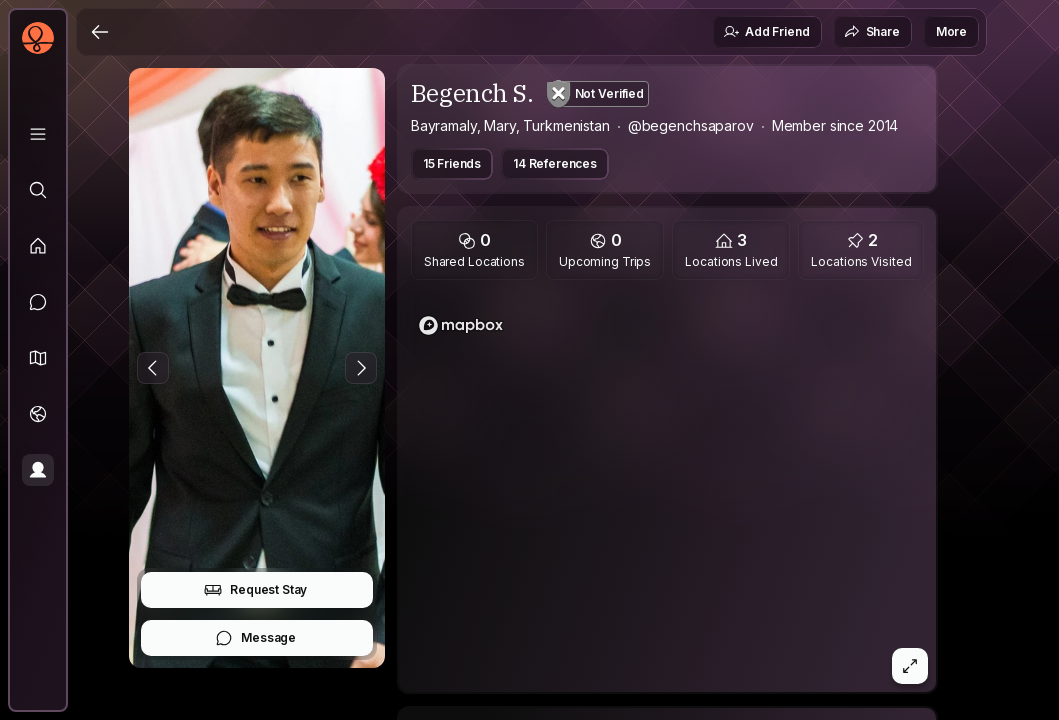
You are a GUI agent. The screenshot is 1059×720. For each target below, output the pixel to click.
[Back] (100, 32)
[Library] (38, 134)
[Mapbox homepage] (461, 325)
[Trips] (38, 414)
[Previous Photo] (153, 368)
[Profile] (38, 470)
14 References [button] (555, 163)
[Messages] (38, 302)
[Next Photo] (361, 368)
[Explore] (38, 190)
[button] (38, 358)
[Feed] (38, 246)
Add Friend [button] (766, 32)
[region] (668, 492)
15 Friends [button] (452, 163)
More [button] (951, 31)
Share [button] (872, 32)
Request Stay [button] (255, 590)
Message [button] (255, 638)
